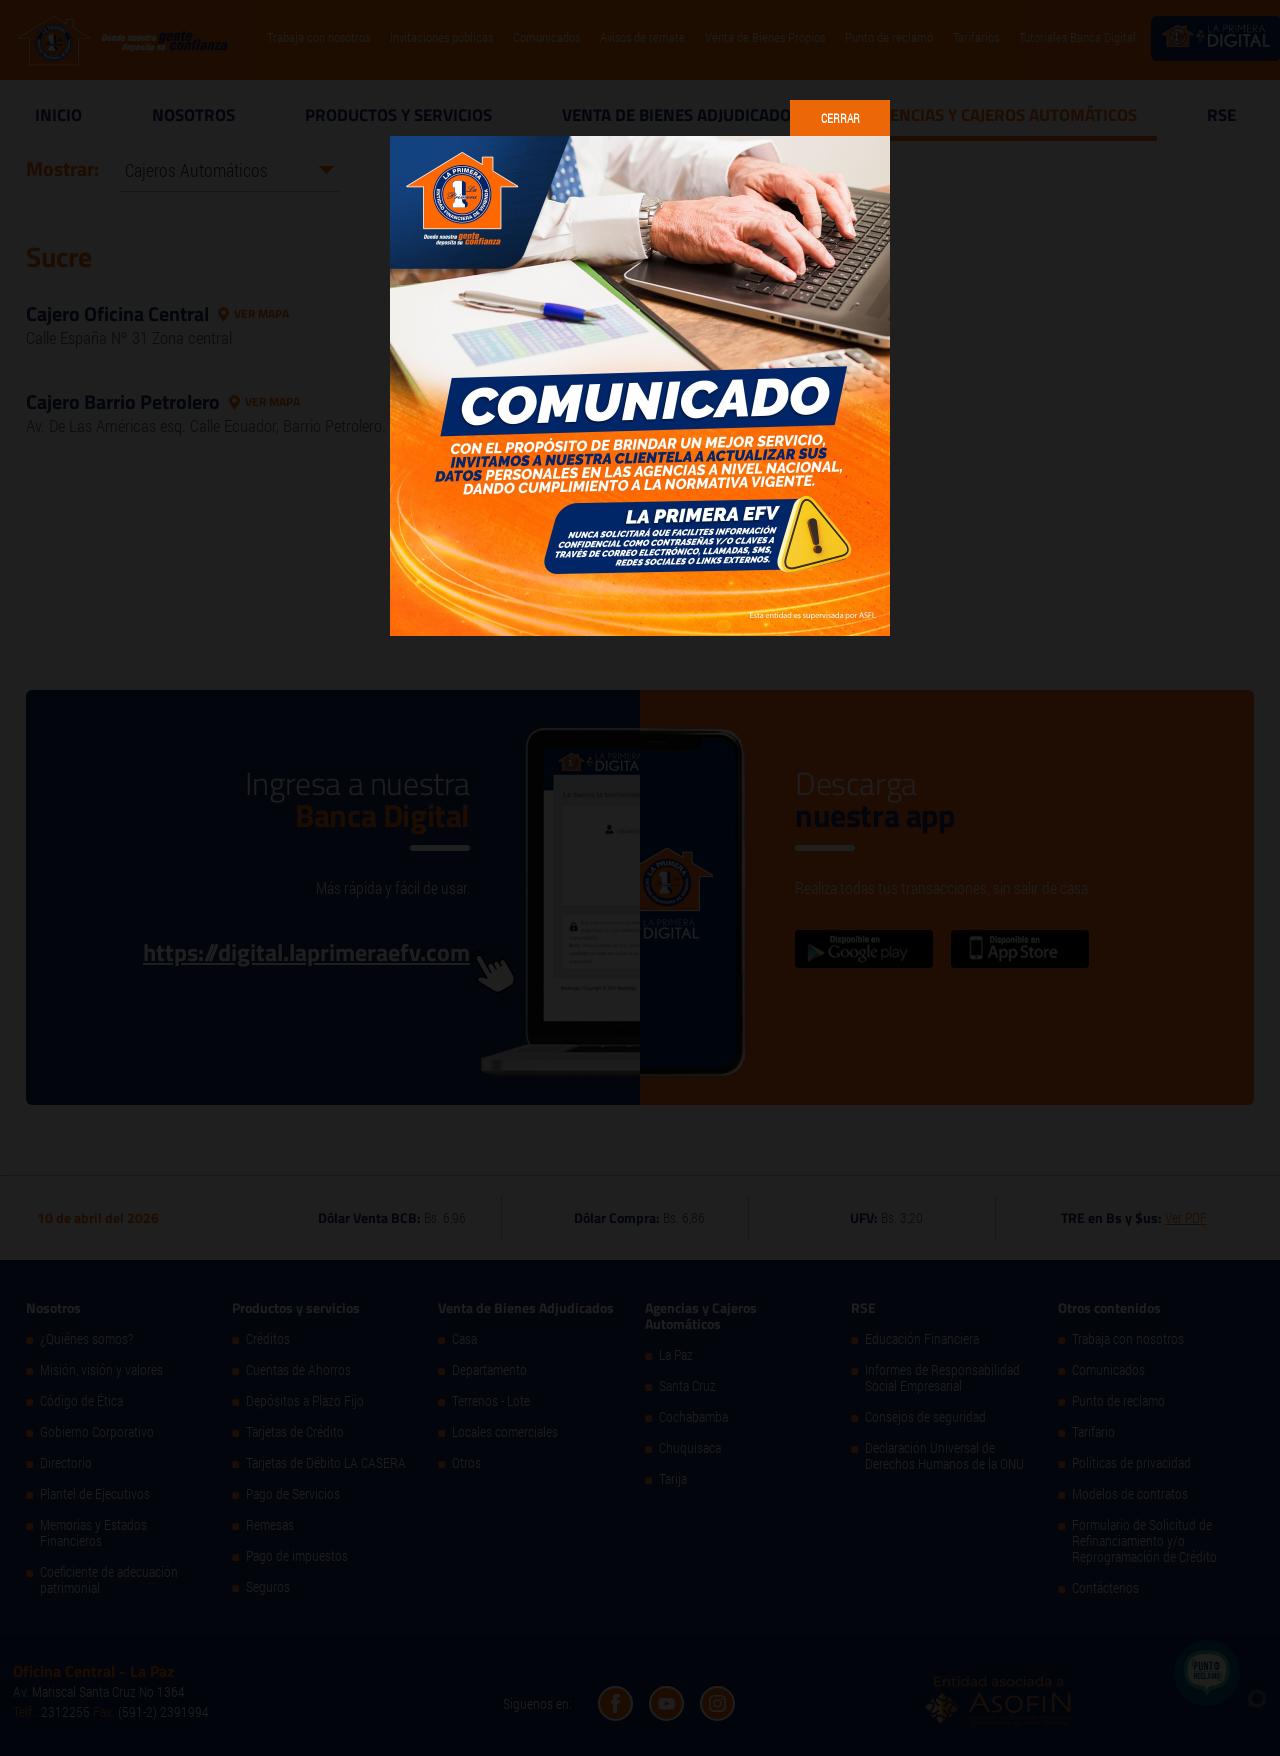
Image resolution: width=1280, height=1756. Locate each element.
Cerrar (840, 118)
